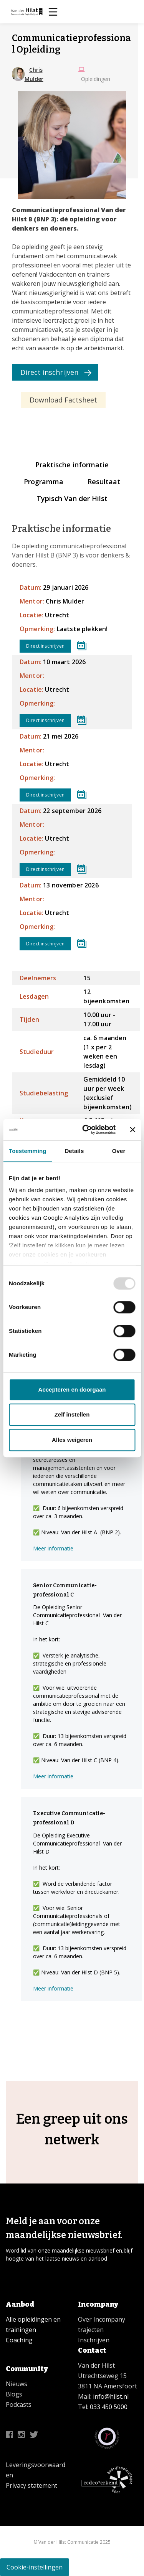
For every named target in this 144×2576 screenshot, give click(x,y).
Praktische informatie (72, 464)
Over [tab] (119, 1151)
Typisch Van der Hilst (72, 498)
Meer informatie (53, 1548)
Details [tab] (74, 1151)
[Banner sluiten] (132, 1129)
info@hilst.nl (110, 2396)
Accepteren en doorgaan (72, 1389)
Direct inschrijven (49, 372)
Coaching (19, 2340)
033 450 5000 (108, 2407)
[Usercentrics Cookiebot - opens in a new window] (86, 1130)
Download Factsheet (63, 399)
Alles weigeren (72, 1439)
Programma (43, 481)
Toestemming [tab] (27, 1151)
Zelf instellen (72, 1414)
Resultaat (104, 481)
